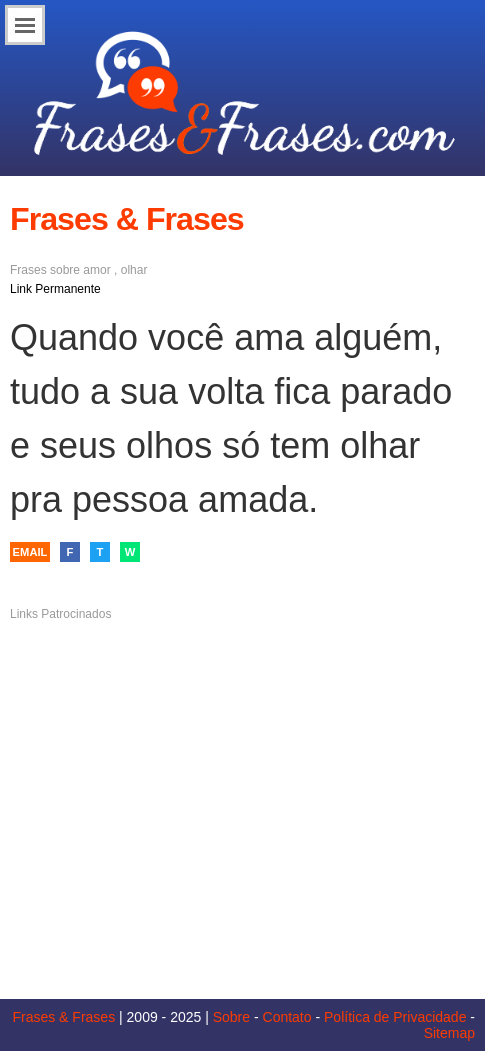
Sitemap (449, 1033)
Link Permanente (55, 289)
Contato (287, 1017)
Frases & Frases (63, 1017)
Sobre (231, 1017)
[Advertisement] (243, 786)
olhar (134, 270)
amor (96, 270)
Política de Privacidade (395, 1017)
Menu (25, 25)
